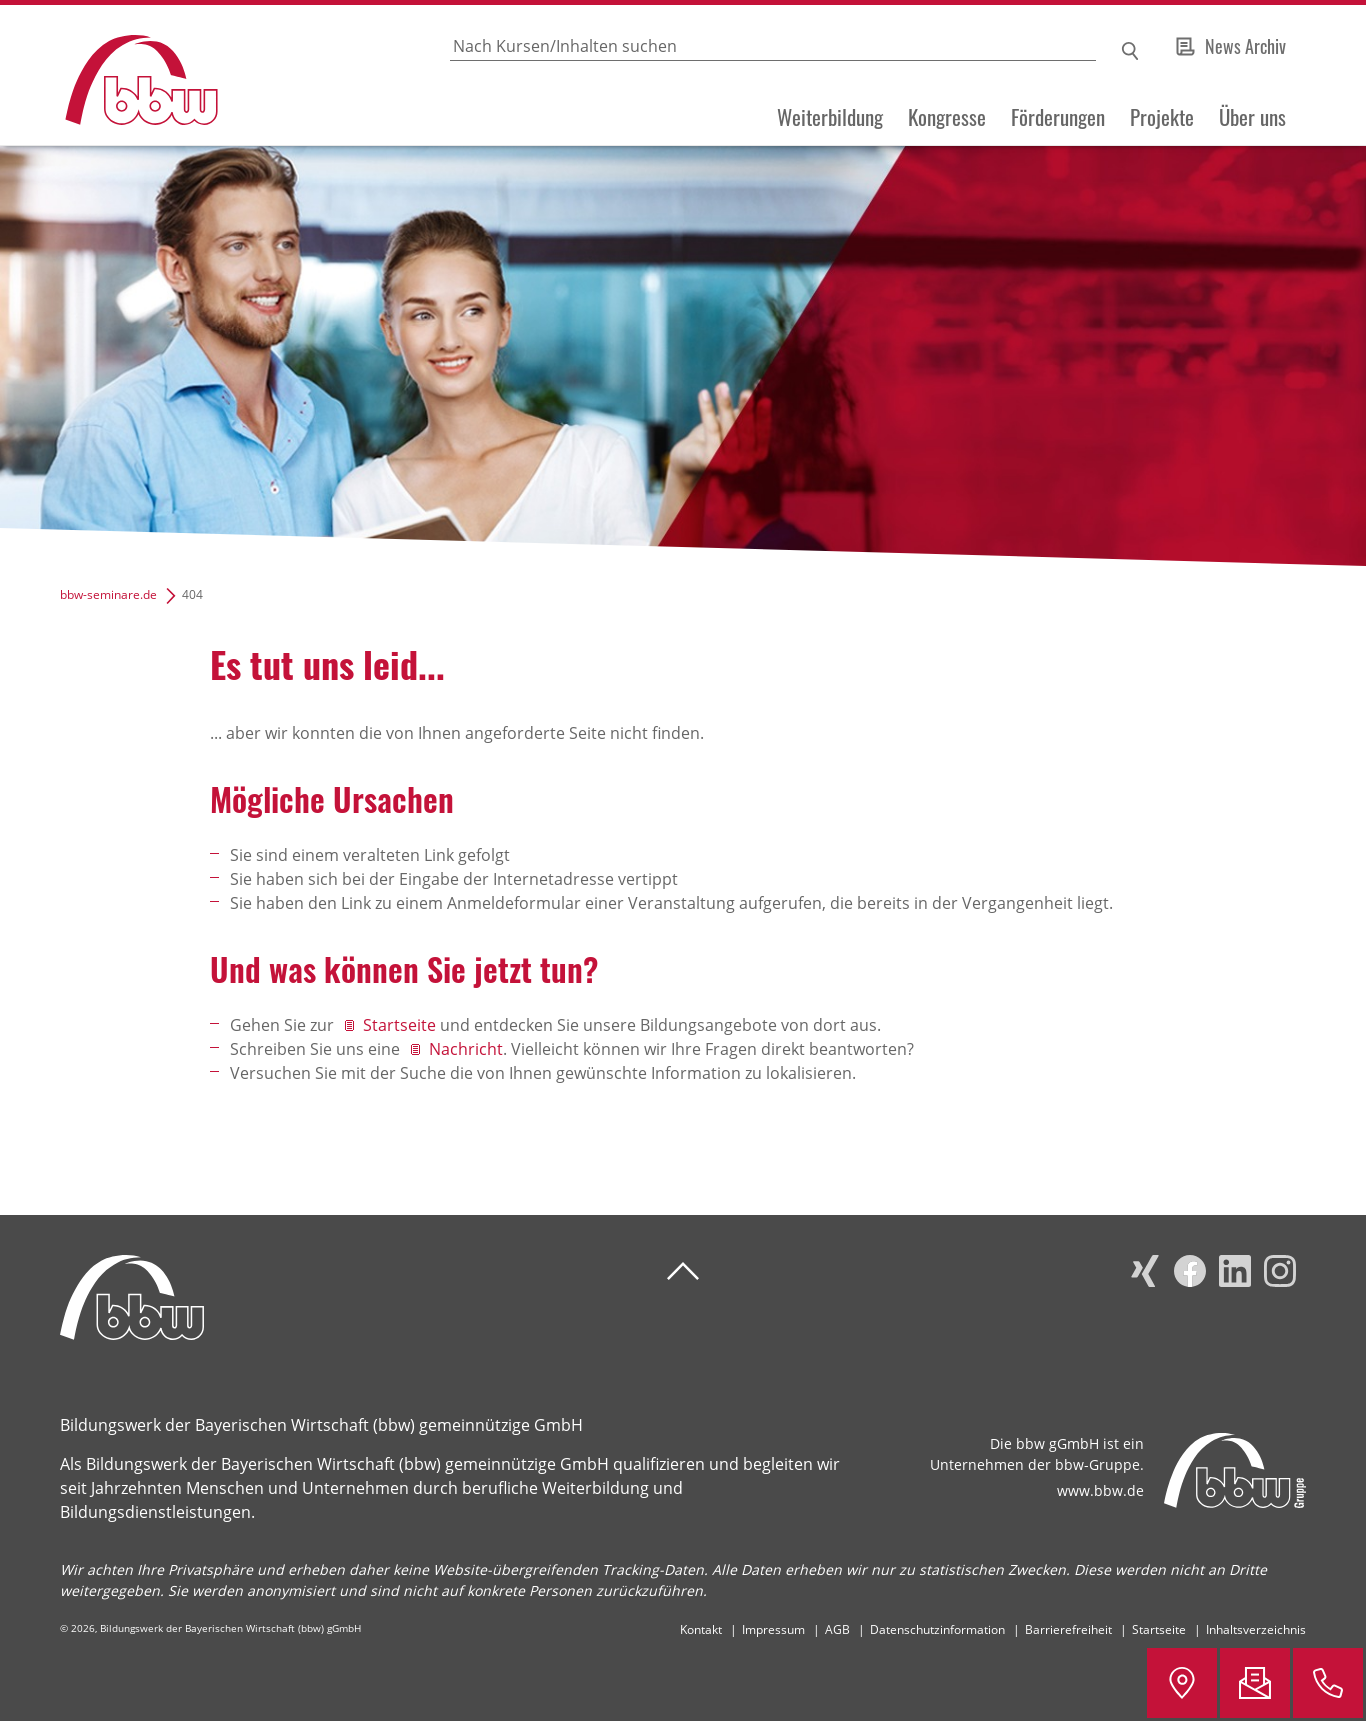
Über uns (1252, 117)
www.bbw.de (1100, 1490)
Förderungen (1058, 117)
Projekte (1162, 117)
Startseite (399, 1025)
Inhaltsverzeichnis (1256, 1629)
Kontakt (701, 1629)
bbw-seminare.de (108, 594)
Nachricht (466, 1049)
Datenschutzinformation (937, 1629)
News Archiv (1245, 46)
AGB (837, 1629)
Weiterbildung (830, 117)
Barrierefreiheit (1068, 1629)
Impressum (773, 1629)
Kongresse (947, 117)
